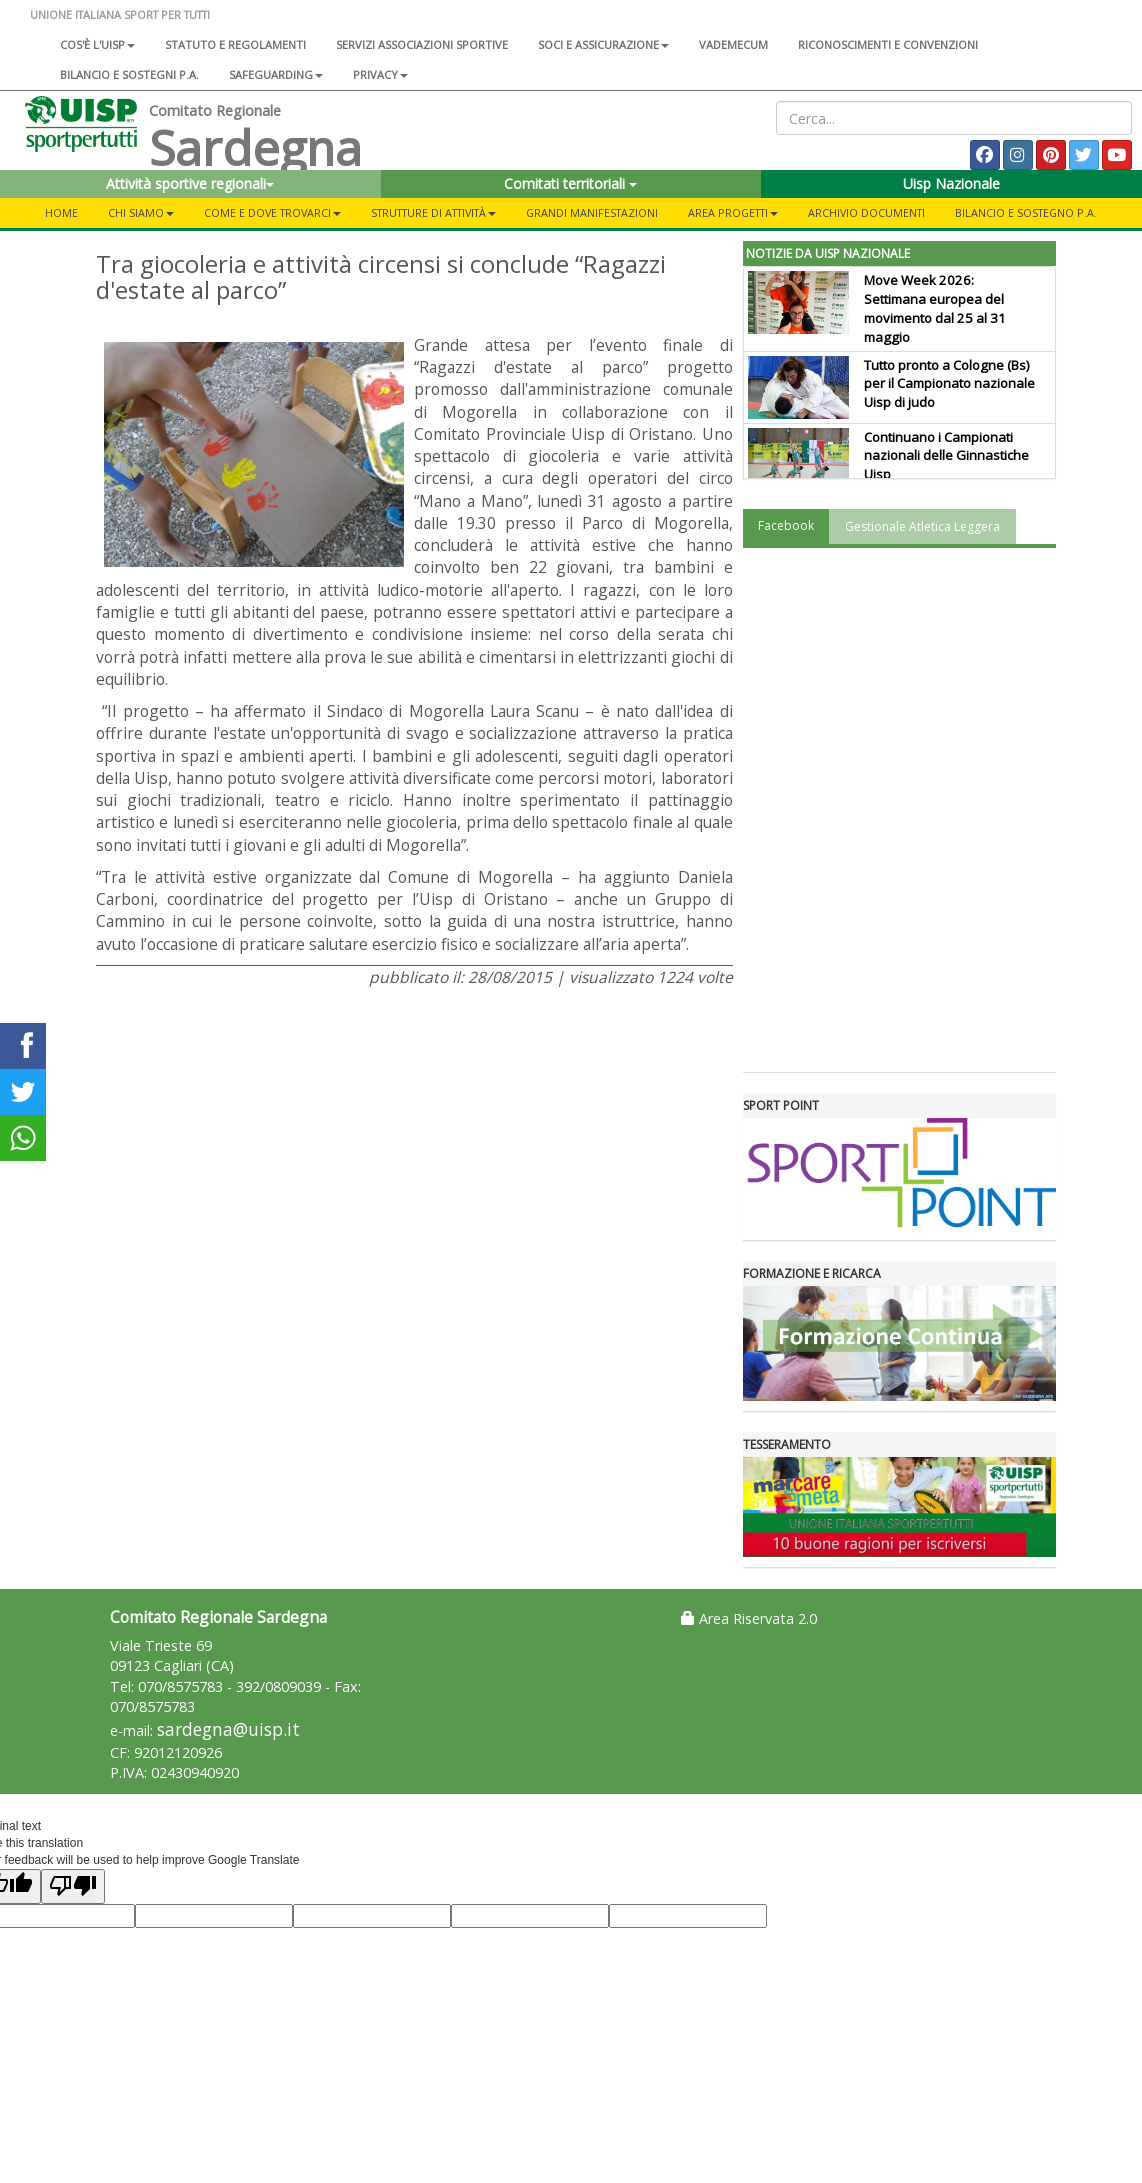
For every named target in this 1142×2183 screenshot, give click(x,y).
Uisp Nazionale (951, 183)
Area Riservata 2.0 (749, 1618)
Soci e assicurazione (603, 44)
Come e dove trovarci (272, 212)
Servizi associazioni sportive (422, 44)
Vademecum (733, 44)
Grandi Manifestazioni (592, 212)
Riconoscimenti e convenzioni (888, 44)
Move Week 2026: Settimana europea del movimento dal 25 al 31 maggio (935, 308)
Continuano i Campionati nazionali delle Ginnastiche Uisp (946, 456)
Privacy (380, 74)
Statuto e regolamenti (235, 44)
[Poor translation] (73, 1886)
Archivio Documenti (866, 212)
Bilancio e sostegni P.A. (129, 74)
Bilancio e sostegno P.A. (1026, 212)
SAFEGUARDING (276, 74)
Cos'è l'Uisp (97, 44)
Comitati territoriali (570, 183)
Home (61, 212)
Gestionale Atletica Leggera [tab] (922, 526)
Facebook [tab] (786, 525)
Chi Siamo (141, 212)
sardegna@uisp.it (228, 1729)
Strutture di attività (433, 212)
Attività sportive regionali (190, 183)
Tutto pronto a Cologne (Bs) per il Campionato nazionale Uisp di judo (949, 384)
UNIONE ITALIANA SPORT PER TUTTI (120, 14)
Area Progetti (733, 212)
